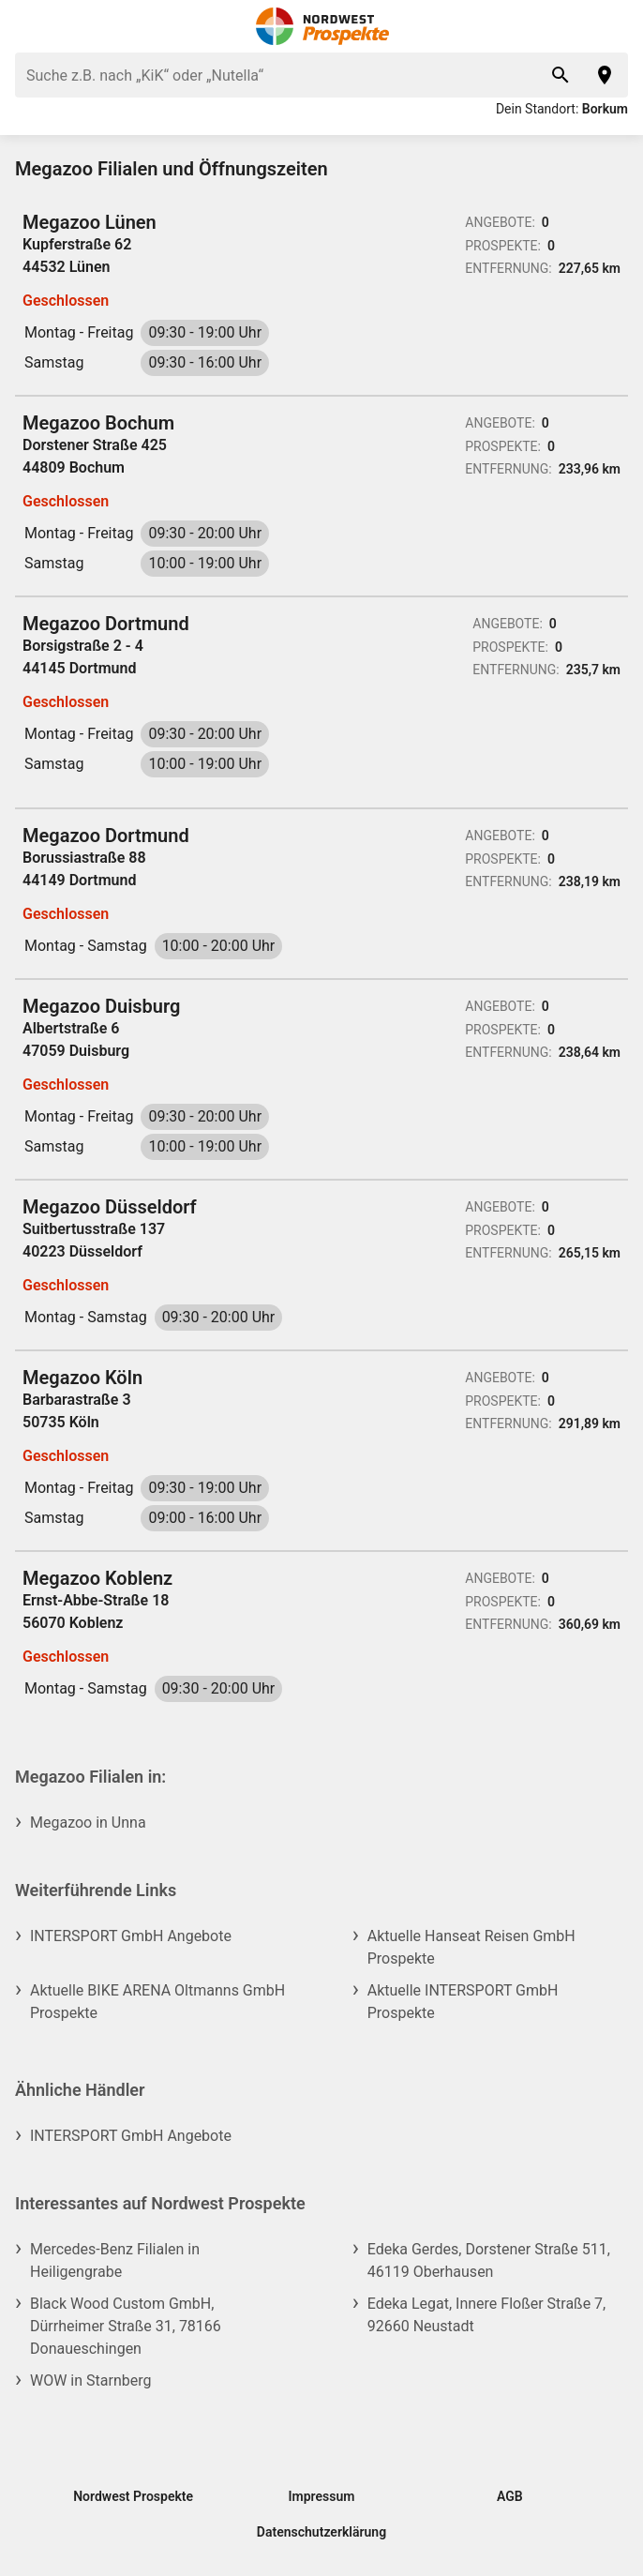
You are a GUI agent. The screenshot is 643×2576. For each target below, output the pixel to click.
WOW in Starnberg (90, 2380)
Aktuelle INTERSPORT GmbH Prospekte (463, 2001)
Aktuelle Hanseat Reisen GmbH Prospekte (471, 1947)
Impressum (322, 2496)
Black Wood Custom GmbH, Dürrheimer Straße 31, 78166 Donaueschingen (125, 2326)
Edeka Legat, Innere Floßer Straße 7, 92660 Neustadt (486, 2315)
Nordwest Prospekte (133, 2496)
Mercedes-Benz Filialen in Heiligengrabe (115, 2260)
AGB (510, 2496)
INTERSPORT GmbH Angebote (131, 1936)
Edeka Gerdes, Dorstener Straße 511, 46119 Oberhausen (488, 2260)
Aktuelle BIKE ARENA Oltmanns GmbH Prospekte (157, 2001)
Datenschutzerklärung (321, 2531)
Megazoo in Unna (88, 1822)
